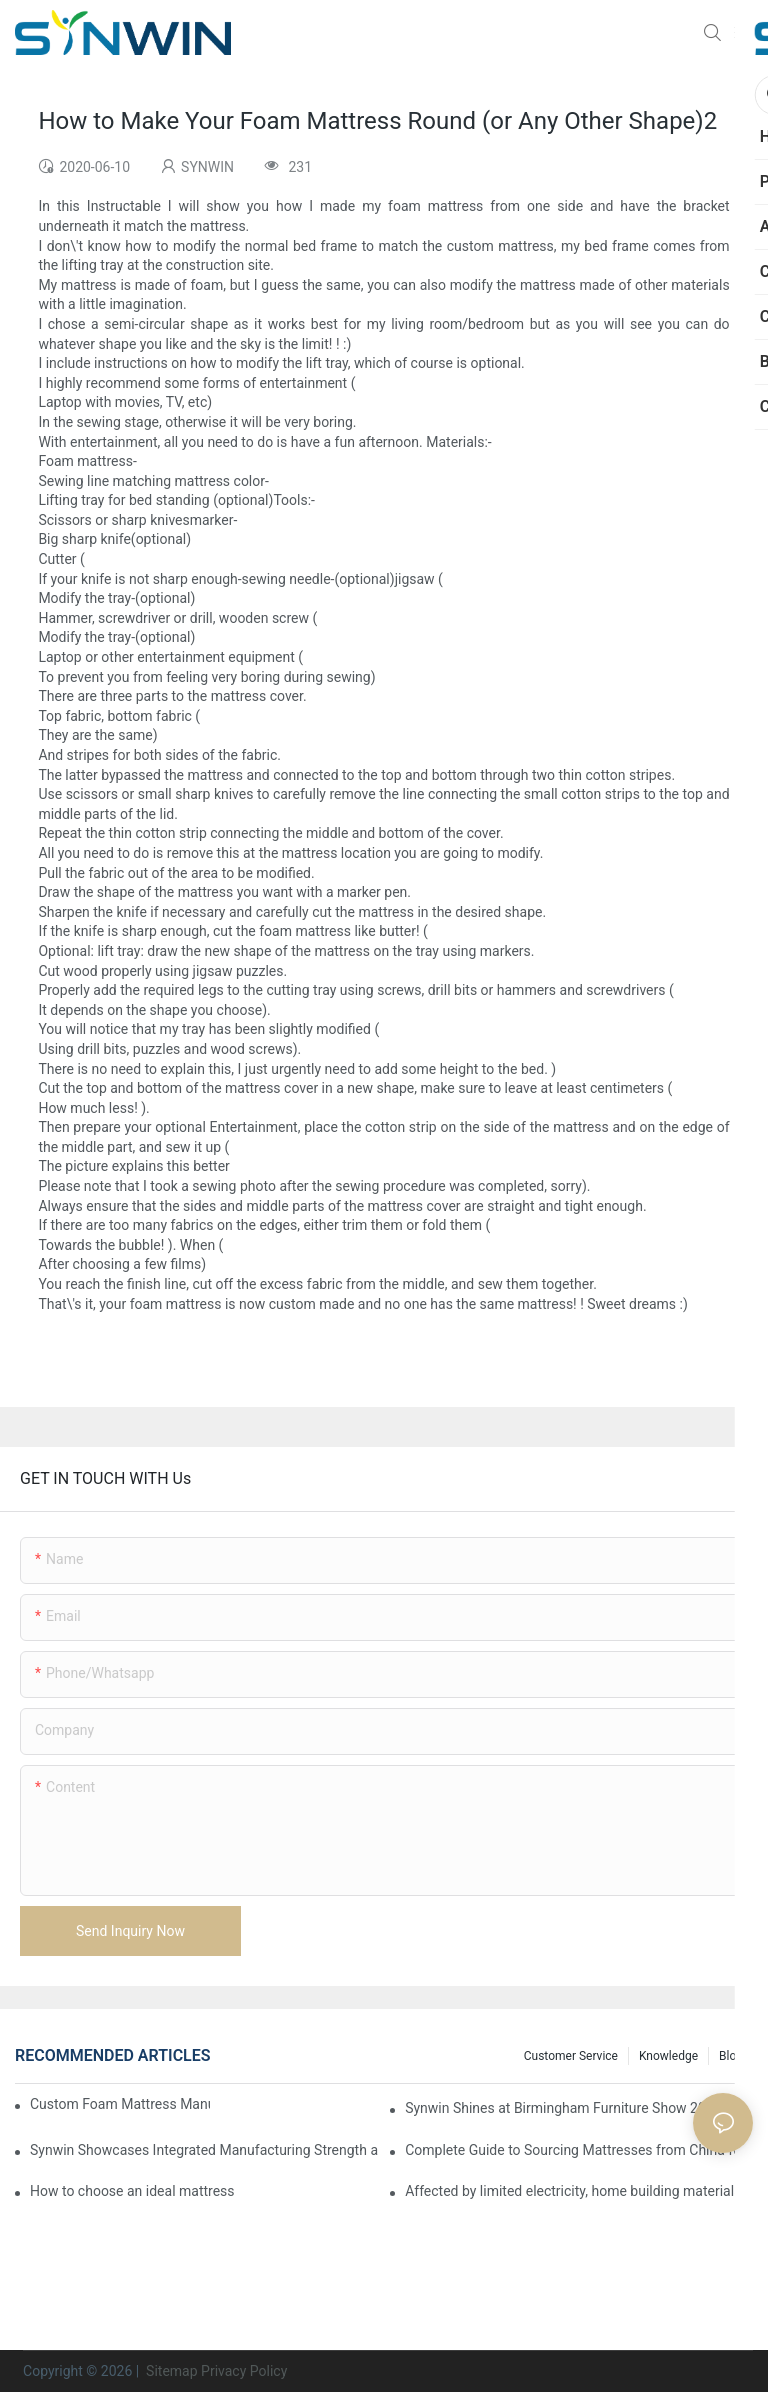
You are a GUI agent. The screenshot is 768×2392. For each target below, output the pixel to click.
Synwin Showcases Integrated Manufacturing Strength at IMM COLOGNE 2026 (204, 2150)
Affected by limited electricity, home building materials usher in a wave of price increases (579, 2191)
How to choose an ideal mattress (132, 2191)
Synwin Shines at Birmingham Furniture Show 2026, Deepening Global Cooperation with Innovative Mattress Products (579, 2108)
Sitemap (170, 2371)
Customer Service (571, 2056)
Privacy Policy (244, 2371)
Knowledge (668, 2056)
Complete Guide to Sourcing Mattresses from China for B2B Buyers (579, 2150)
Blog (731, 2056)
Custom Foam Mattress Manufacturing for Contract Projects (120, 2104)
